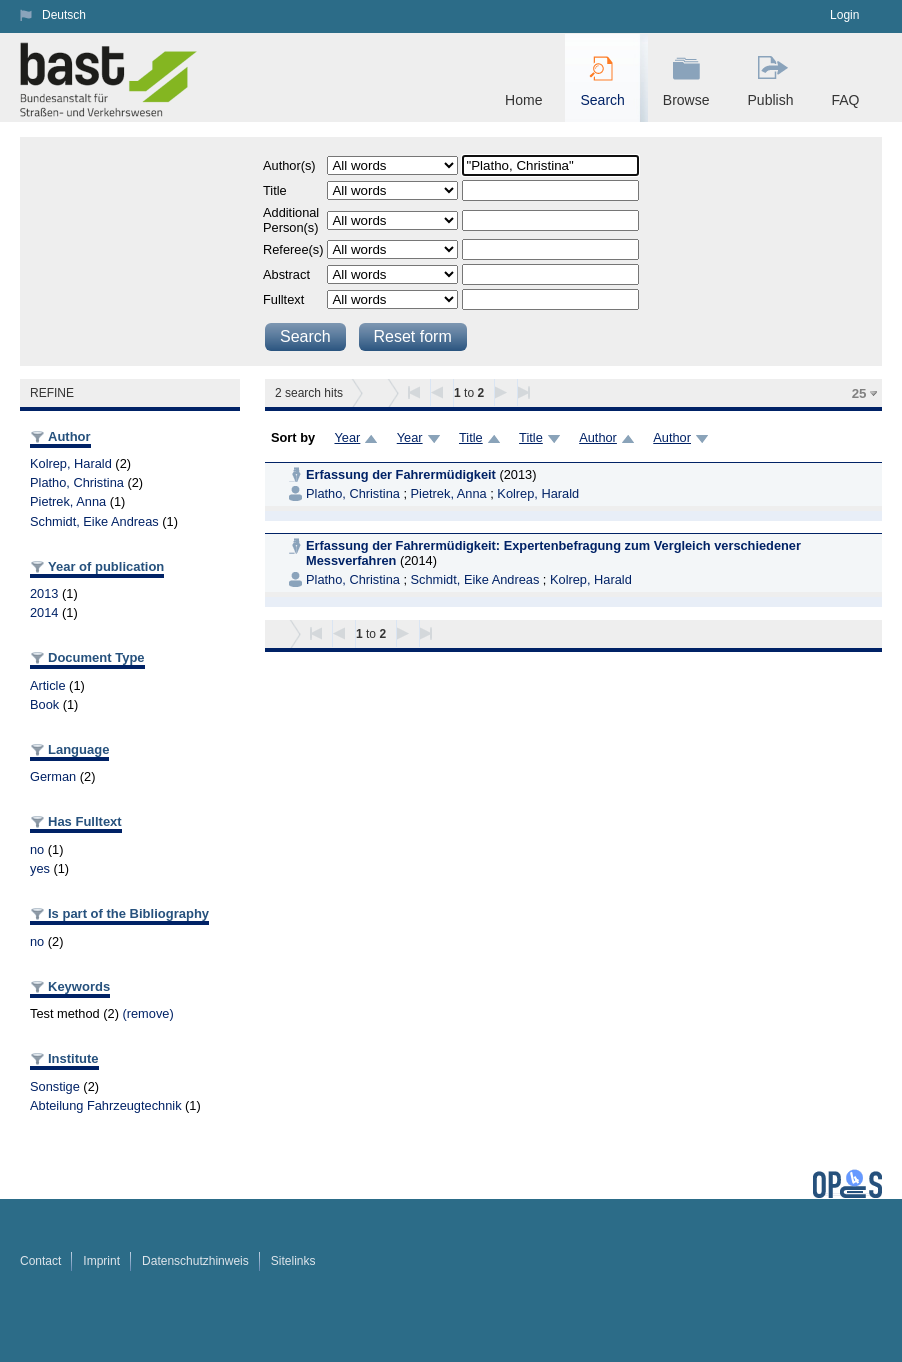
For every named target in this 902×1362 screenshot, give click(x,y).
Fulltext (283, 299)
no (37, 849)
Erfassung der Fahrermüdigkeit (401, 474)
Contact (40, 1261)
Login (844, 15)
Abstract (286, 274)
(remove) (147, 1013)
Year (347, 437)
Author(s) (289, 165)
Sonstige (55, 1086)
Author (598, 437)
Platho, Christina (77, 482)
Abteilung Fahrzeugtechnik (106, 1105)
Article (48, 685)
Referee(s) (293, 249)
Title (275, 190)
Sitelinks (293, 1261)
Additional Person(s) (291, 220)
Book (44, 704)
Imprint (101, 1261)
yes (40, 868)
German (53, 776)
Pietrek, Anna (68, 501)
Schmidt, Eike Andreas (94, 521)
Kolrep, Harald (71, 463)
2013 (44, 593)
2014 (44, 612)
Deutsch (64, 15)
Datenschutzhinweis (195, 1261)
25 (859, 393)
